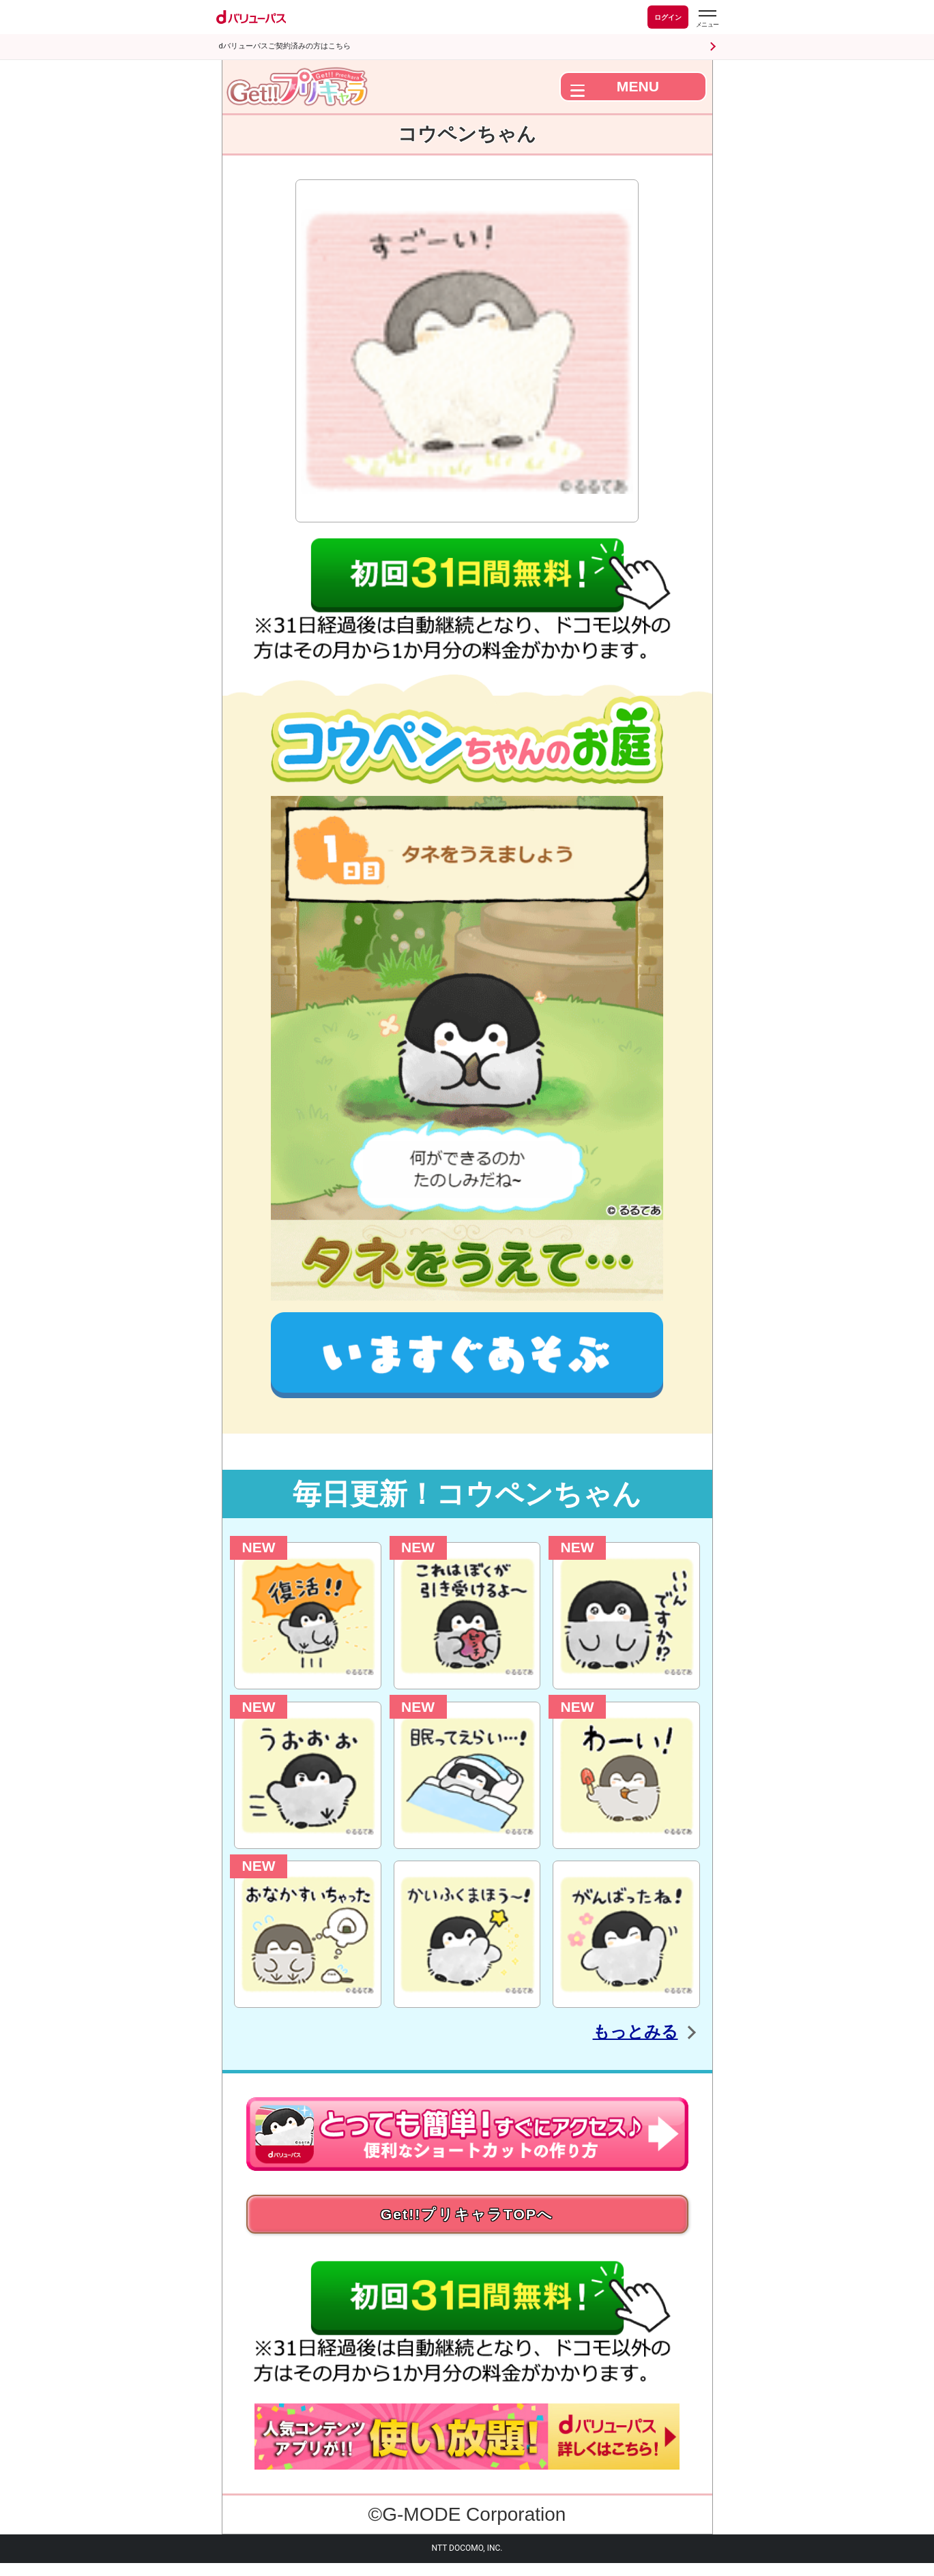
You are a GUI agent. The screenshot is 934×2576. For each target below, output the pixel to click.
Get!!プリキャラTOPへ (467, 2220)
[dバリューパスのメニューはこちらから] (706, 18)
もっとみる (616, 2029)
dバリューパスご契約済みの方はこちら (285, 46)
